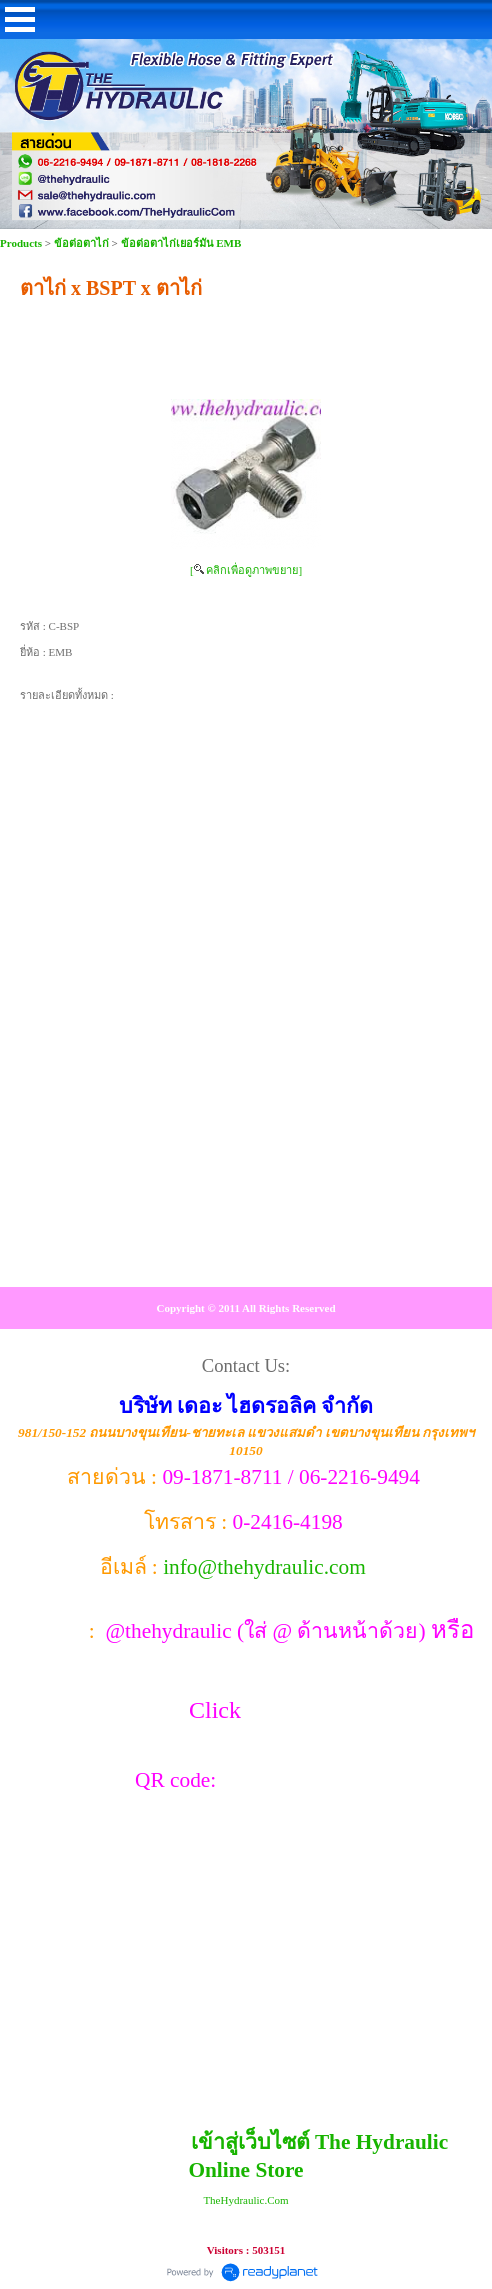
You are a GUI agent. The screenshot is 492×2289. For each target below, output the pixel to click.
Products (22, 243)
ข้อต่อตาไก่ (81, 243)
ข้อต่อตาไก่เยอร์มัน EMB (181, 243)
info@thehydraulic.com (264, 1567)
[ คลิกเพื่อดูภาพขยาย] (246, 570)
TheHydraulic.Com (245, 2200)
